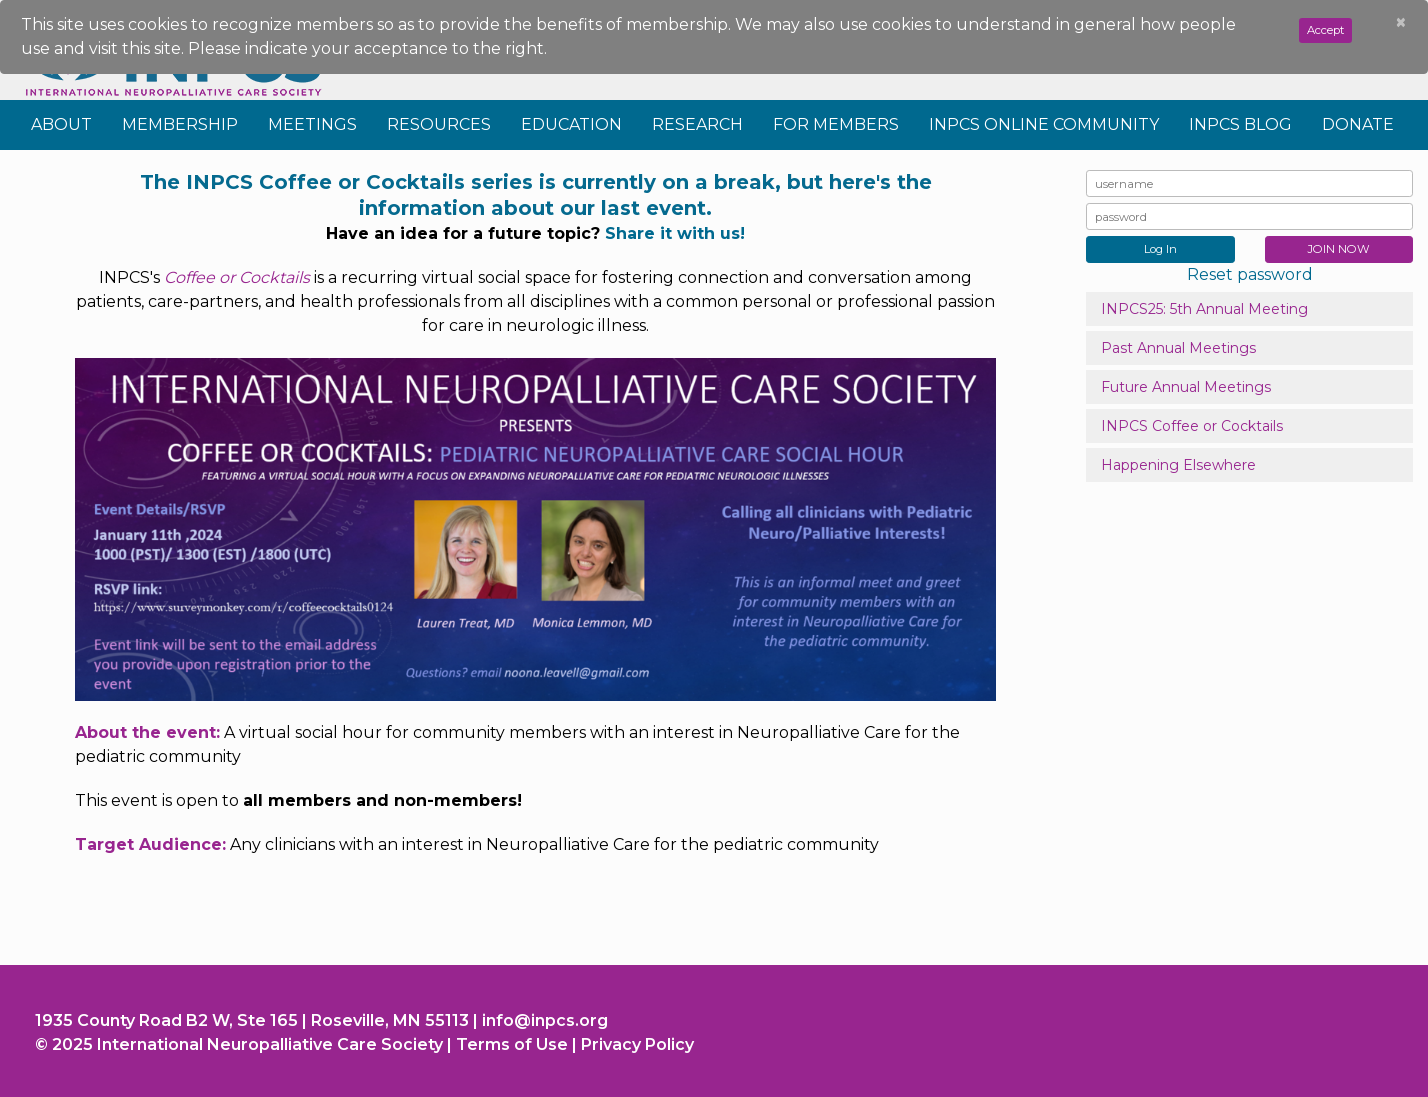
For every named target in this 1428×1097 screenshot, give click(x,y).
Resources (439, 124)
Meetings (312, 124)
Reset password (1250, 274)
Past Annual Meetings (1178, 348)
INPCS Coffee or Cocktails (1192, 426)
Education (571, 124)
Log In (1160, 249)
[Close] (1401, 23)
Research (697, 124)
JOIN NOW (1338, 249)
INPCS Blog (1240, 124)
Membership (180, 124)
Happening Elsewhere (1178, 465)
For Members (836, 124)
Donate (1358, 124)
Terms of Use (512, 1044)
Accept (1325, 30)
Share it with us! (675, 233)
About (61, 124)
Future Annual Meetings (1186, 387)
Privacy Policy (637, 1044)
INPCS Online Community (1044, 124)
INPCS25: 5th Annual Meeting (1204, 309)
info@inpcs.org (545, 1020)
